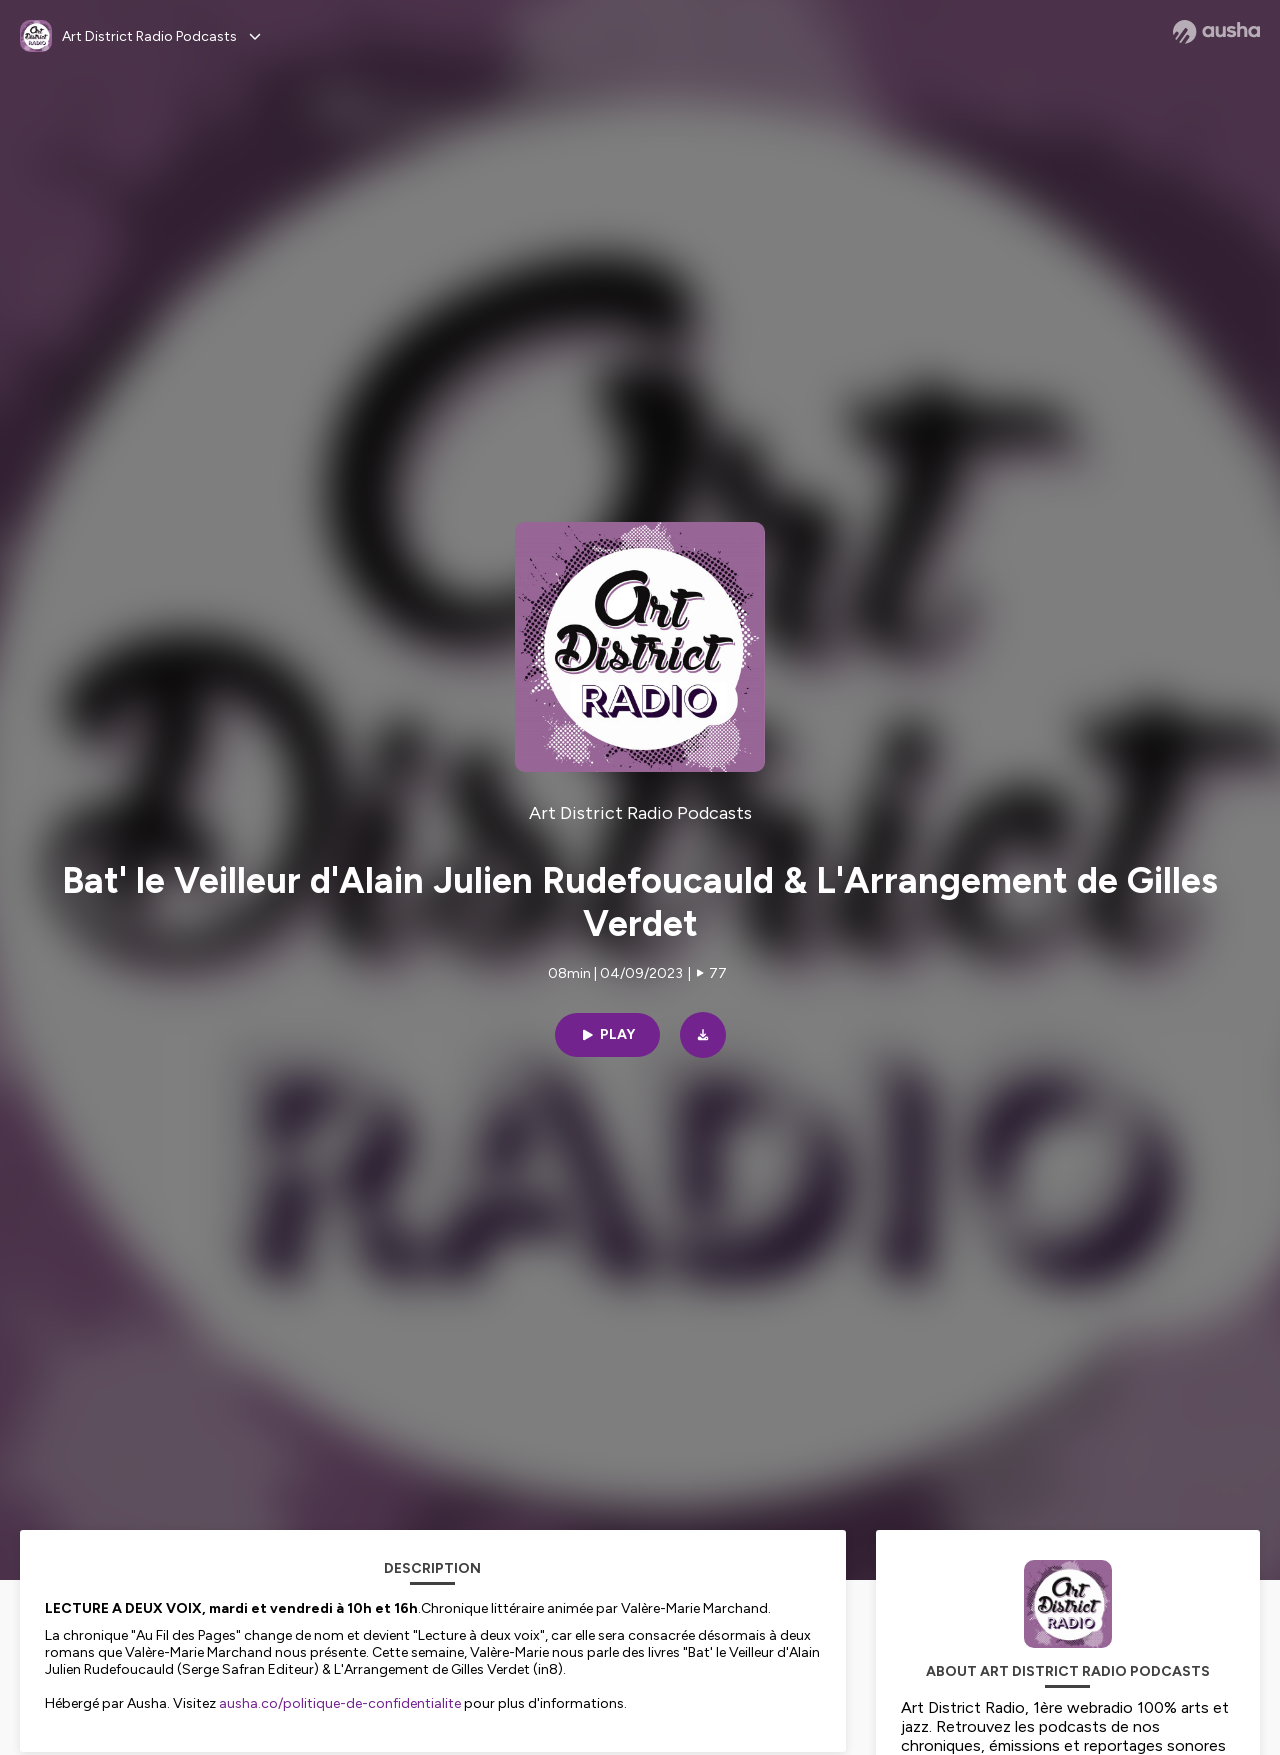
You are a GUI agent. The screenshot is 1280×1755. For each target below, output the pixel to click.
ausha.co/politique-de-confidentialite (340, 1703)
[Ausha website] (1216, 32)
